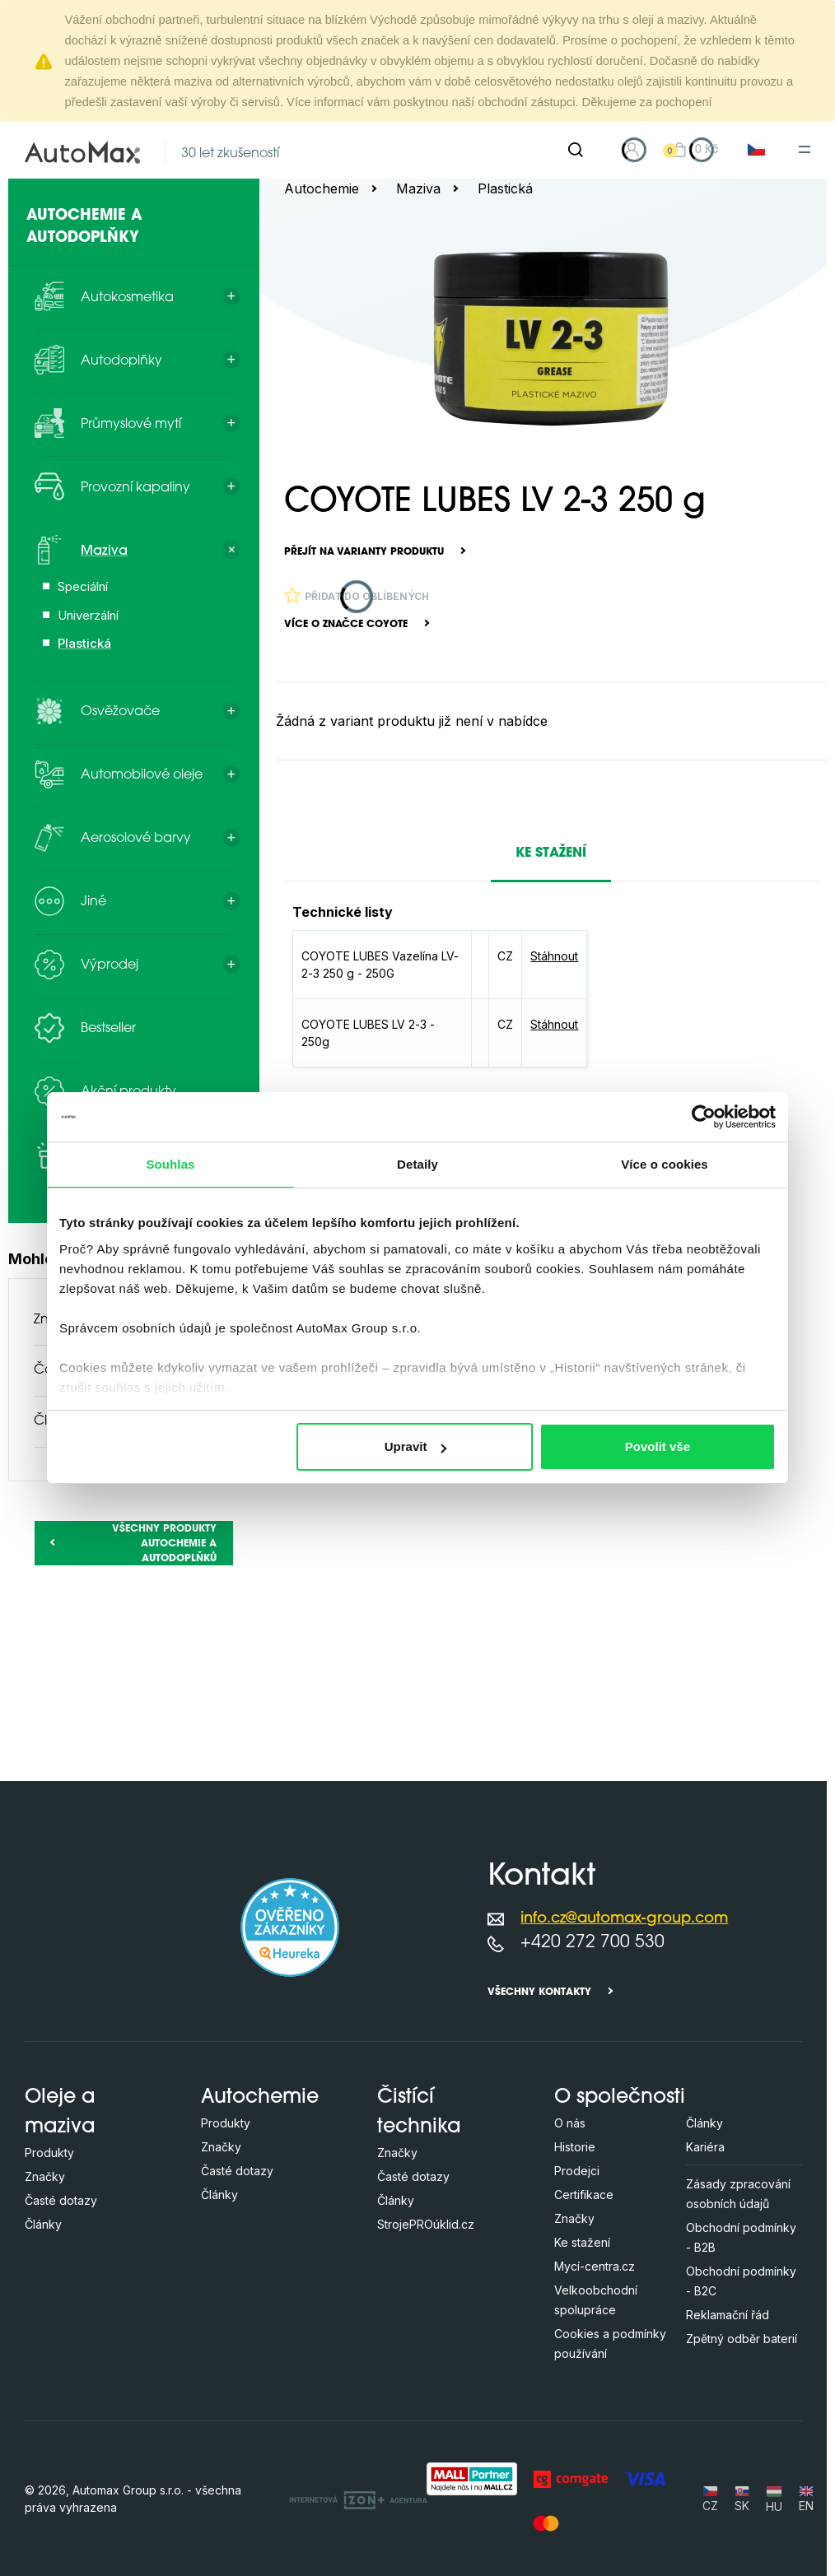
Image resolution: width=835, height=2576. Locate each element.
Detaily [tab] (417, 1164)
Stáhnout (554, 956)
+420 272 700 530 (592, 1942)
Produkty (49, 2153)
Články (43, 2224)
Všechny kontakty (539, 1992)
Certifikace (583, 2195)
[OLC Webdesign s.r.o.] (358, 2498)
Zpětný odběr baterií (741, 2339)
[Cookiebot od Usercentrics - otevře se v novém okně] (704, 1116)
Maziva (418, 188)
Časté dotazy (61, 2200)
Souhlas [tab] (170, 1164)
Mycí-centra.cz (594, 2266)
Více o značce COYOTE (346, 625)
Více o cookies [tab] (664, 1164)
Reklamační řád (727, 2315)
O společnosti (619, 2098)
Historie (574, 2147)
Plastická (505, 188)
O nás (569, 2123)
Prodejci (576, 2171)
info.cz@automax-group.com (624, 1919)
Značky (45, 2176)
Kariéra (705, 2147)
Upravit (416, 1446)
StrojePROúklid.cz (425, 2224)
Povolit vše (657, 1446)
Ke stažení (582, 2242)
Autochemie (321, 188)
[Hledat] (575, 149)
